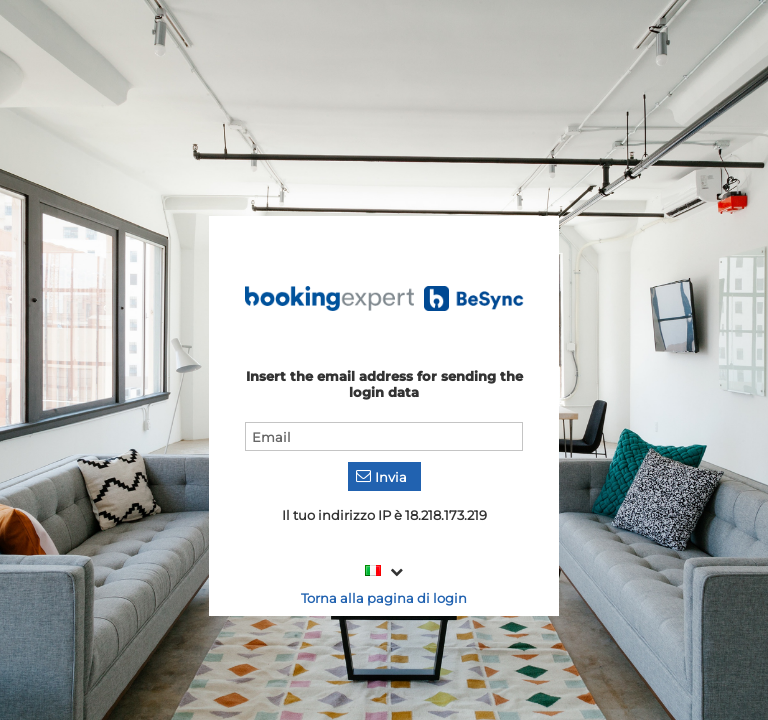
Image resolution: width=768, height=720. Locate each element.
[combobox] (384, 571)
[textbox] (384, 436)
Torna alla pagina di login (384, 598)
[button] (384, 476)
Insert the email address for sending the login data (384, 384)
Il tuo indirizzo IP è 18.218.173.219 (384, 515)
